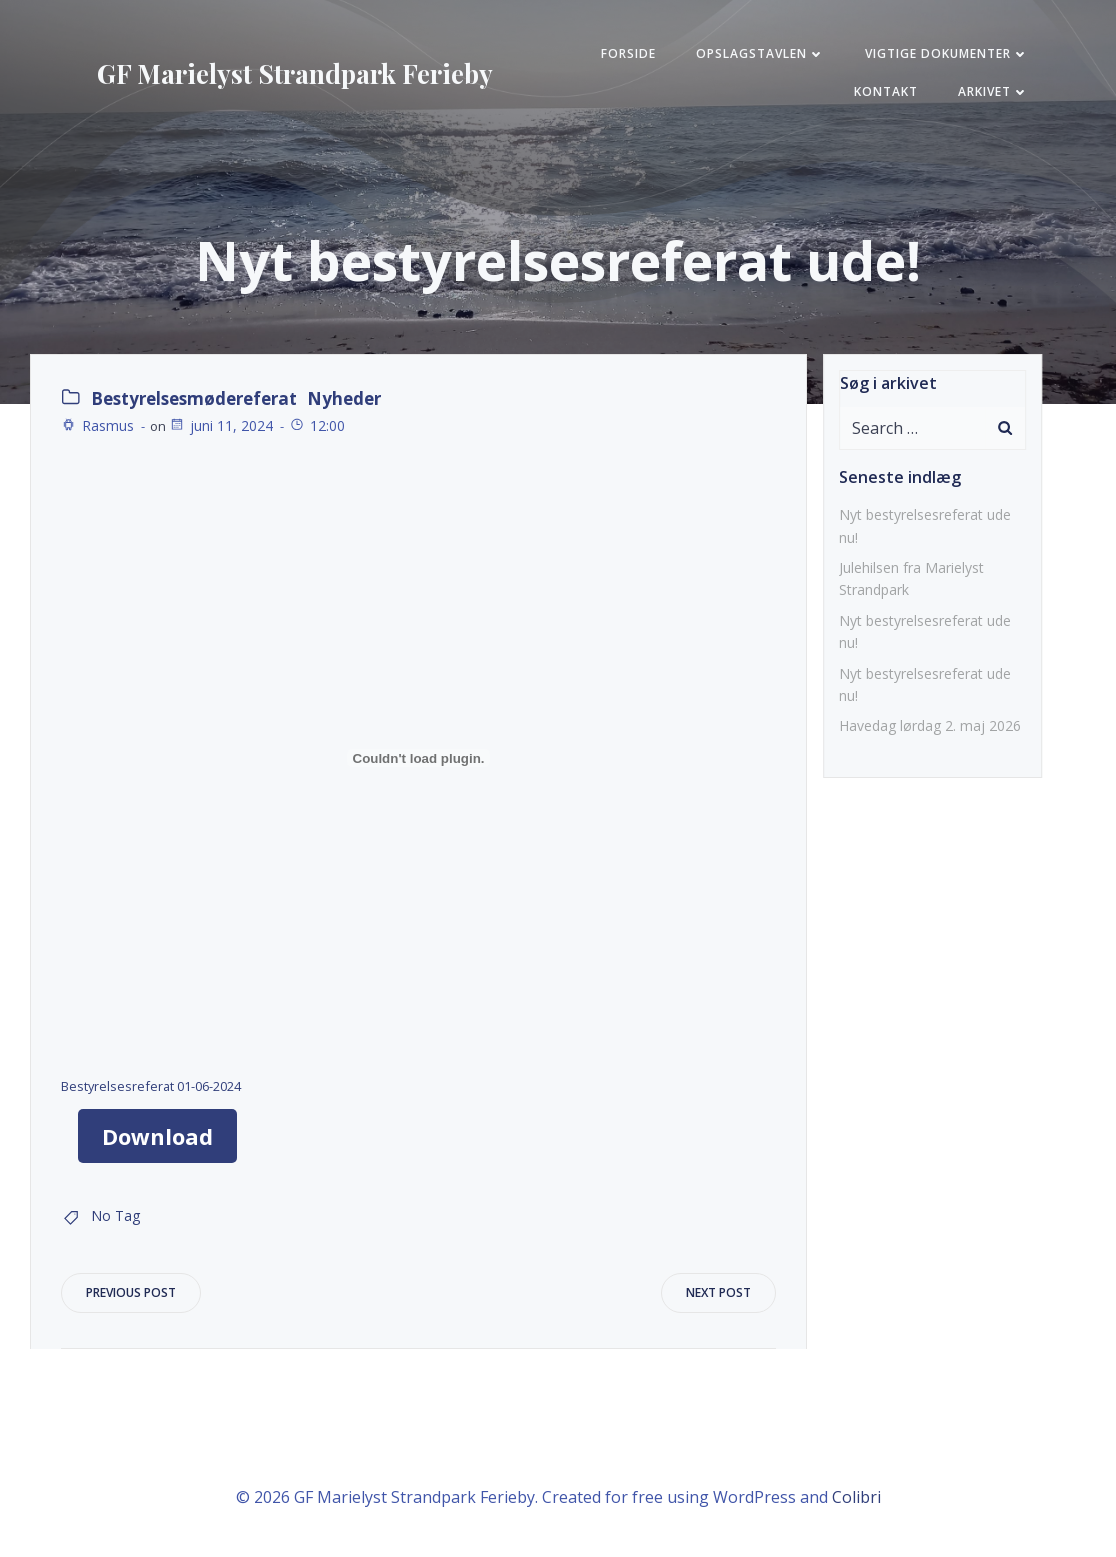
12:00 (317, 425)
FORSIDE (628, 53)
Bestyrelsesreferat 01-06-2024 (151, 1086)
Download (157, 1136)
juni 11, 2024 (221, 425)
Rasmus (97, 425)
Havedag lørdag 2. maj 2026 (930, 725)
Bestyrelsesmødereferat (194, 398)
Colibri (856, 1497)
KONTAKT (886, 91)
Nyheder (344, 398)
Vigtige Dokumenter (947, 53)
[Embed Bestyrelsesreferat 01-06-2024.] (418, 758)
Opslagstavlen (760, 53)
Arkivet (993, 91)
